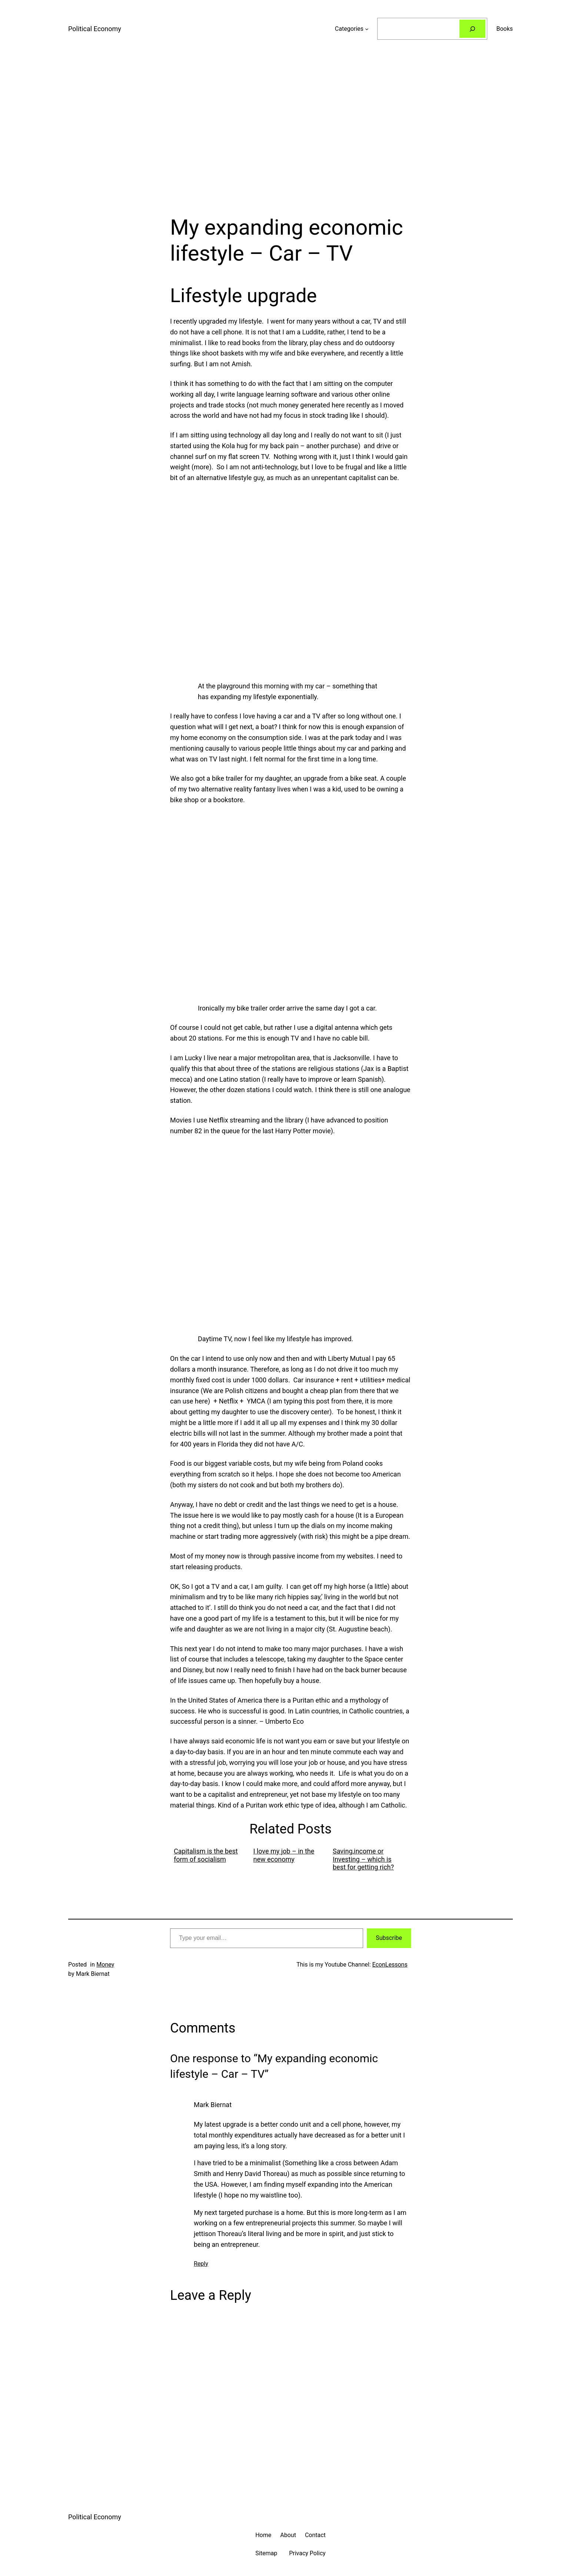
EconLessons (390, 1964)
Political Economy (94, 29)
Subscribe (389, 1937)
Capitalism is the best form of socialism (206, 1855)
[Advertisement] (290, 136)
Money (105, 1964)
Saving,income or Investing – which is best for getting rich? (363, 1859)
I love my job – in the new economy (284, 1855)
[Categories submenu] (367, 29)
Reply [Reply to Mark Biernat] (201, 2263)
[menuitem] (210, 1859)
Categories (349, 28)
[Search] (472, 29)
